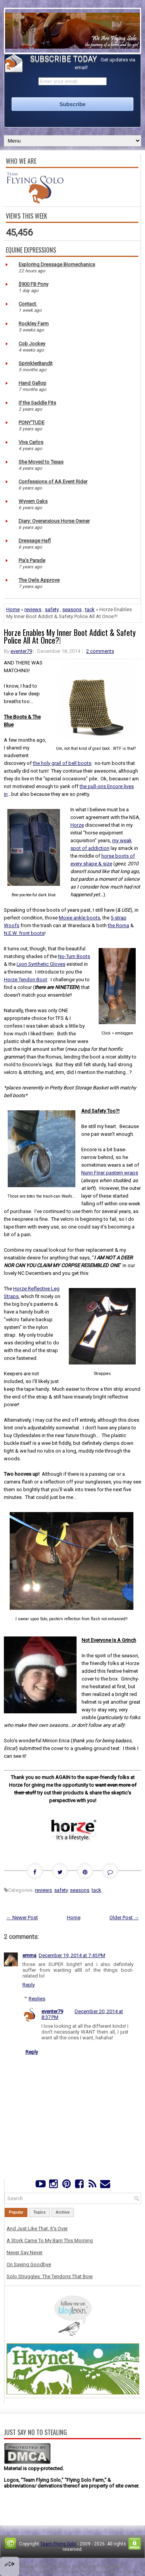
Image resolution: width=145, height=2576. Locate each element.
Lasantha (113, 2566)
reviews (32, 609)
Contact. (28, 304)
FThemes (51, 2566)
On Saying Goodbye (29, 2264)
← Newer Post (22, 1917)
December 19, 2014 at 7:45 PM (72, 1955)
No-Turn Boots (74, 956)
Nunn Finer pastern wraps (109, 1173)
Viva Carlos (31, 442)
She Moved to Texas (41, 462)
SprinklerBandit (36, 363)
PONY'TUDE (31, 422)
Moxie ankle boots (79, 918)
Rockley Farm (34, 323)
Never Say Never (25, 2252)
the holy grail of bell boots (62, 763)
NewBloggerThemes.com (108, 2571)
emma (29, 1955)
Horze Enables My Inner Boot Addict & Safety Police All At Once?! (70, 636)
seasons (72, 609)
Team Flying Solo (58, 2544)
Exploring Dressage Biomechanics (57, 264)
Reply (28, 1985)
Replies (37, 1999)
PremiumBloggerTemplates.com (44, 2571)
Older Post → (124, 1917)
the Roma (118, 925)
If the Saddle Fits (37, 403)
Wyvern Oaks (33, 501)
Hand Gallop (32, 383)
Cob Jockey (32, 344)
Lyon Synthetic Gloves (41, 964)
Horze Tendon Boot (25, 979)
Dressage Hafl (35, 541)
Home (13, 609)
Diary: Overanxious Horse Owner (54, 521)
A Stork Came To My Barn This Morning (50, 2240)
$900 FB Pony (33, 284)
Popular (16, 2212)
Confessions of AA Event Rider (53, 481)
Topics (39, 2212)
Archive (63, 2212)
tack (90, 609)
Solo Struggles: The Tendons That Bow (50, 2276)
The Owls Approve (39, 580)
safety (52, 609)
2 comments (100, 651)
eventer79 (21, 651)
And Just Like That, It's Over (37, 2228)
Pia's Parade (32, 560)
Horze (77, 825)
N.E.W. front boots (24, 933)
